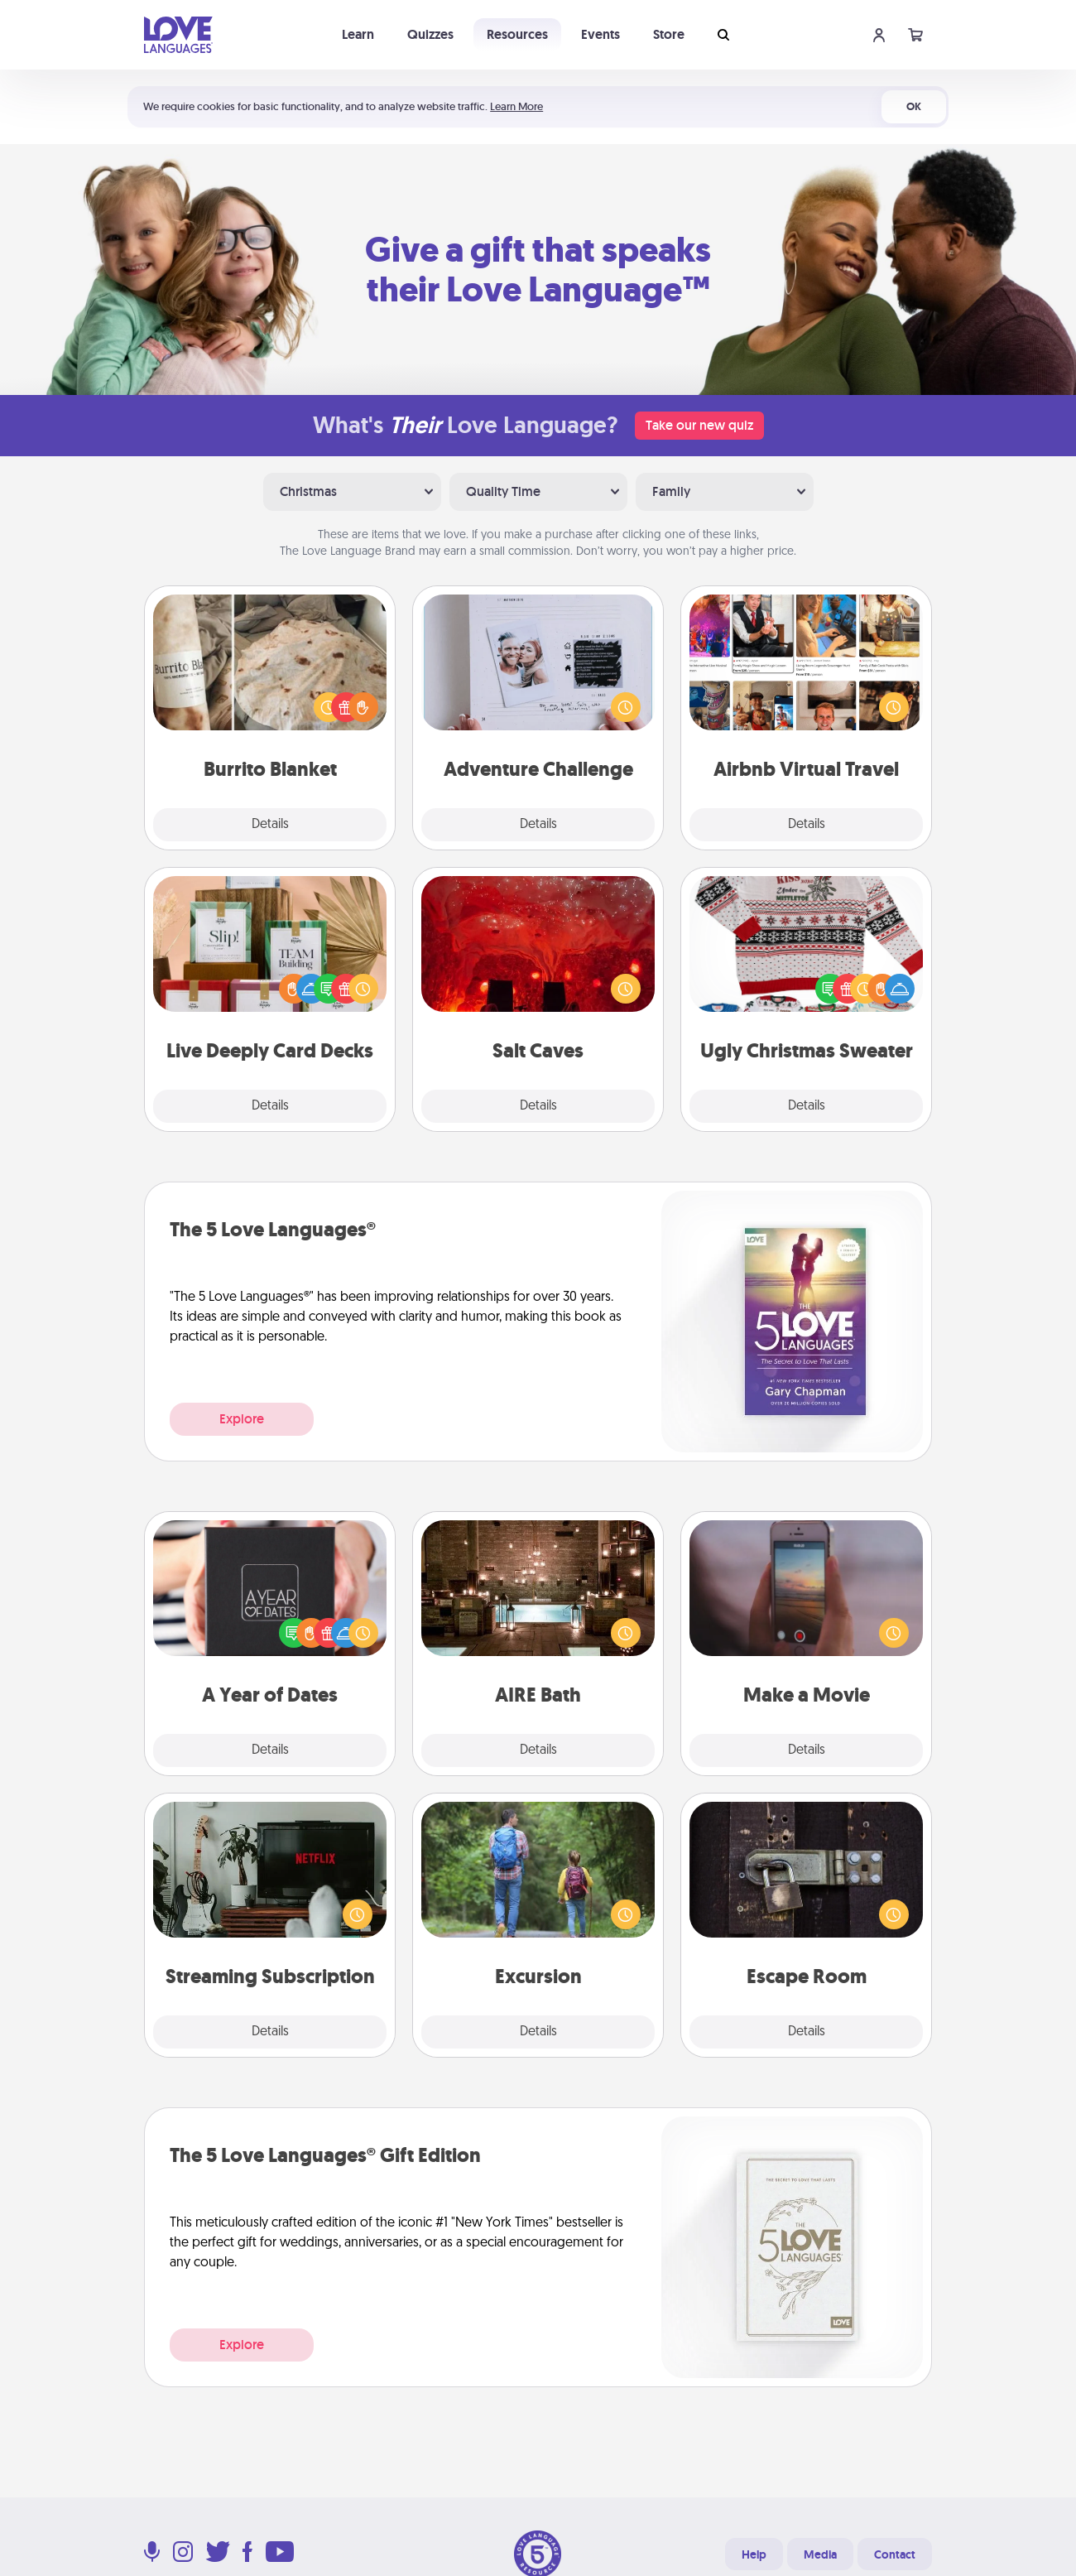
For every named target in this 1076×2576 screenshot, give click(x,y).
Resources (517, 34)
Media (820, 2554)
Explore (241, 1419)
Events (600, 34)
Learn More (516, 106)
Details (270, 824)
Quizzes (430, 34)
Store (669, 34)
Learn (358, 34)
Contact (894, 2554)
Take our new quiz (699, 425)
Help (754, 2554)
